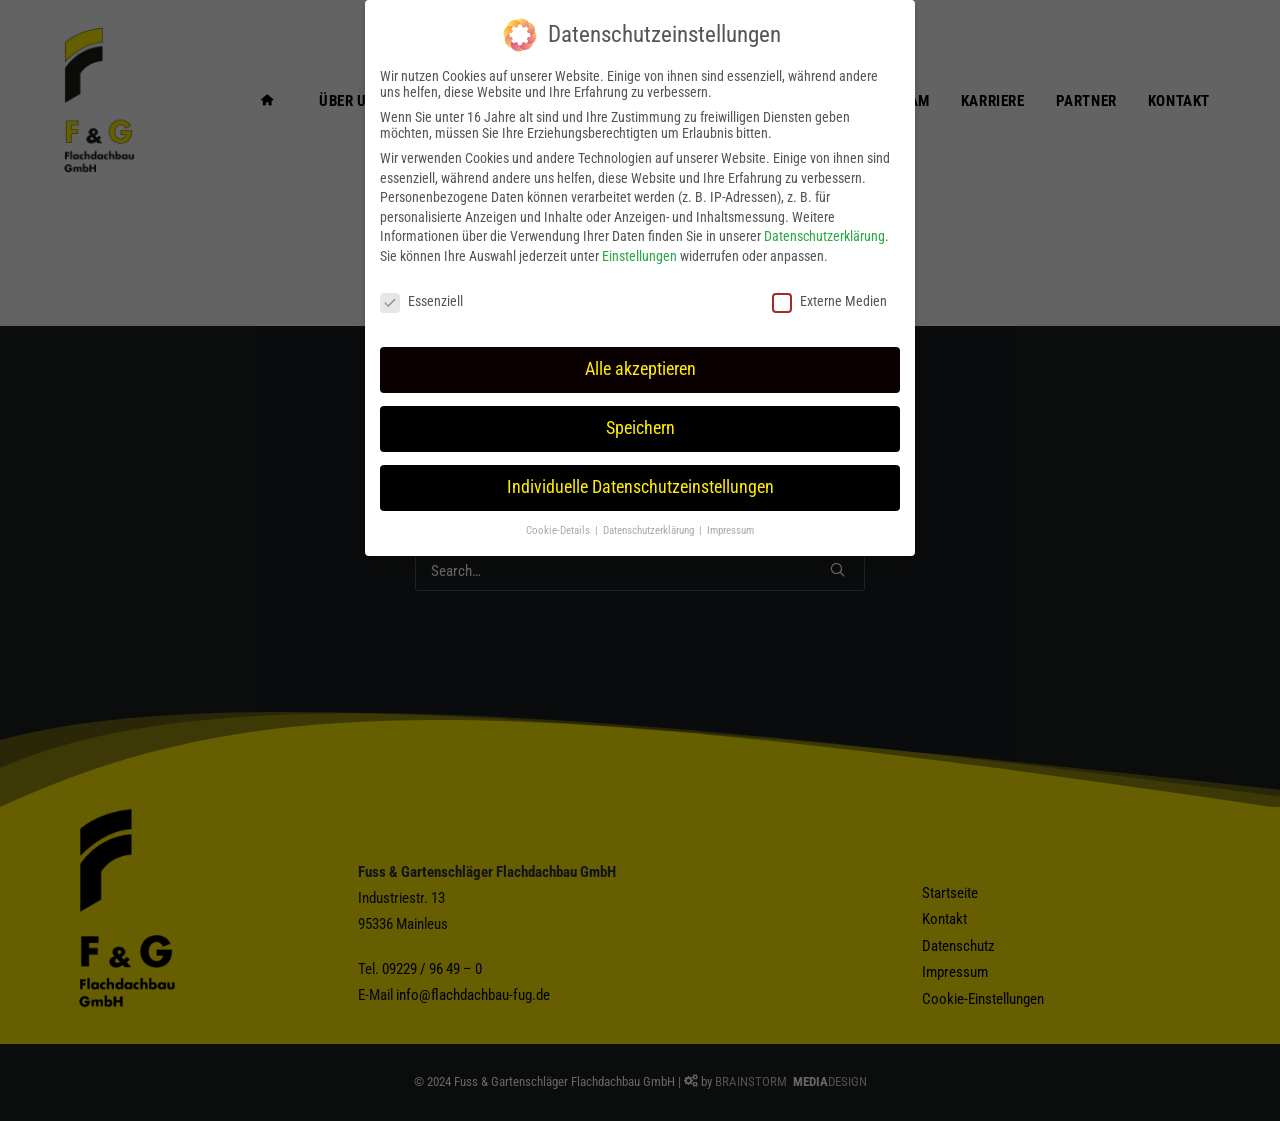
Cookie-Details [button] (559, 530)
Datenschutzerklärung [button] (650, 530)
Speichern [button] (640, 428)
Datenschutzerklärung (824, 236)
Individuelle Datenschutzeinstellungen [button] (640, 487)
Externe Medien (829, 301)
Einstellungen (639, 256)
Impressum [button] (730, 530)
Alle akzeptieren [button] (640, 369)
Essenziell (421, 301)
